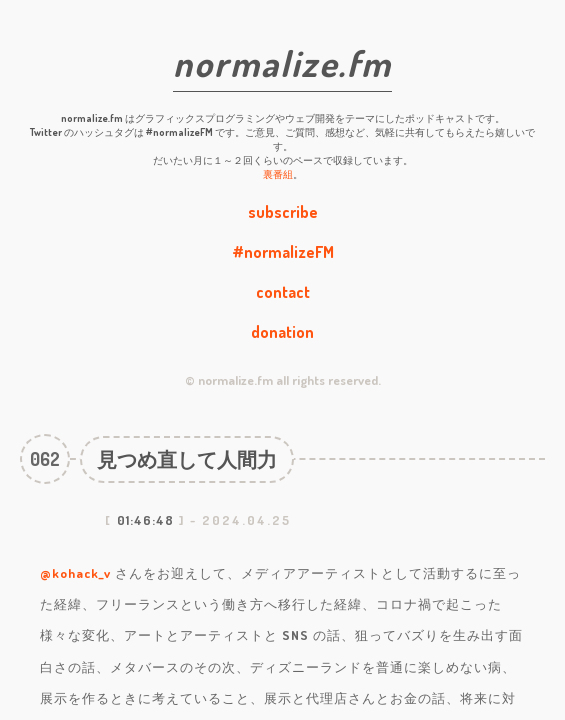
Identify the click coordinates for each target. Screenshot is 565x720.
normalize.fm (282, 63)
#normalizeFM (283, 252)
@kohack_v (75, 573)
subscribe (283, 212)
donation (282, 332)
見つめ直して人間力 (187, 459)
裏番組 (278, 174)
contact (283, 292)
